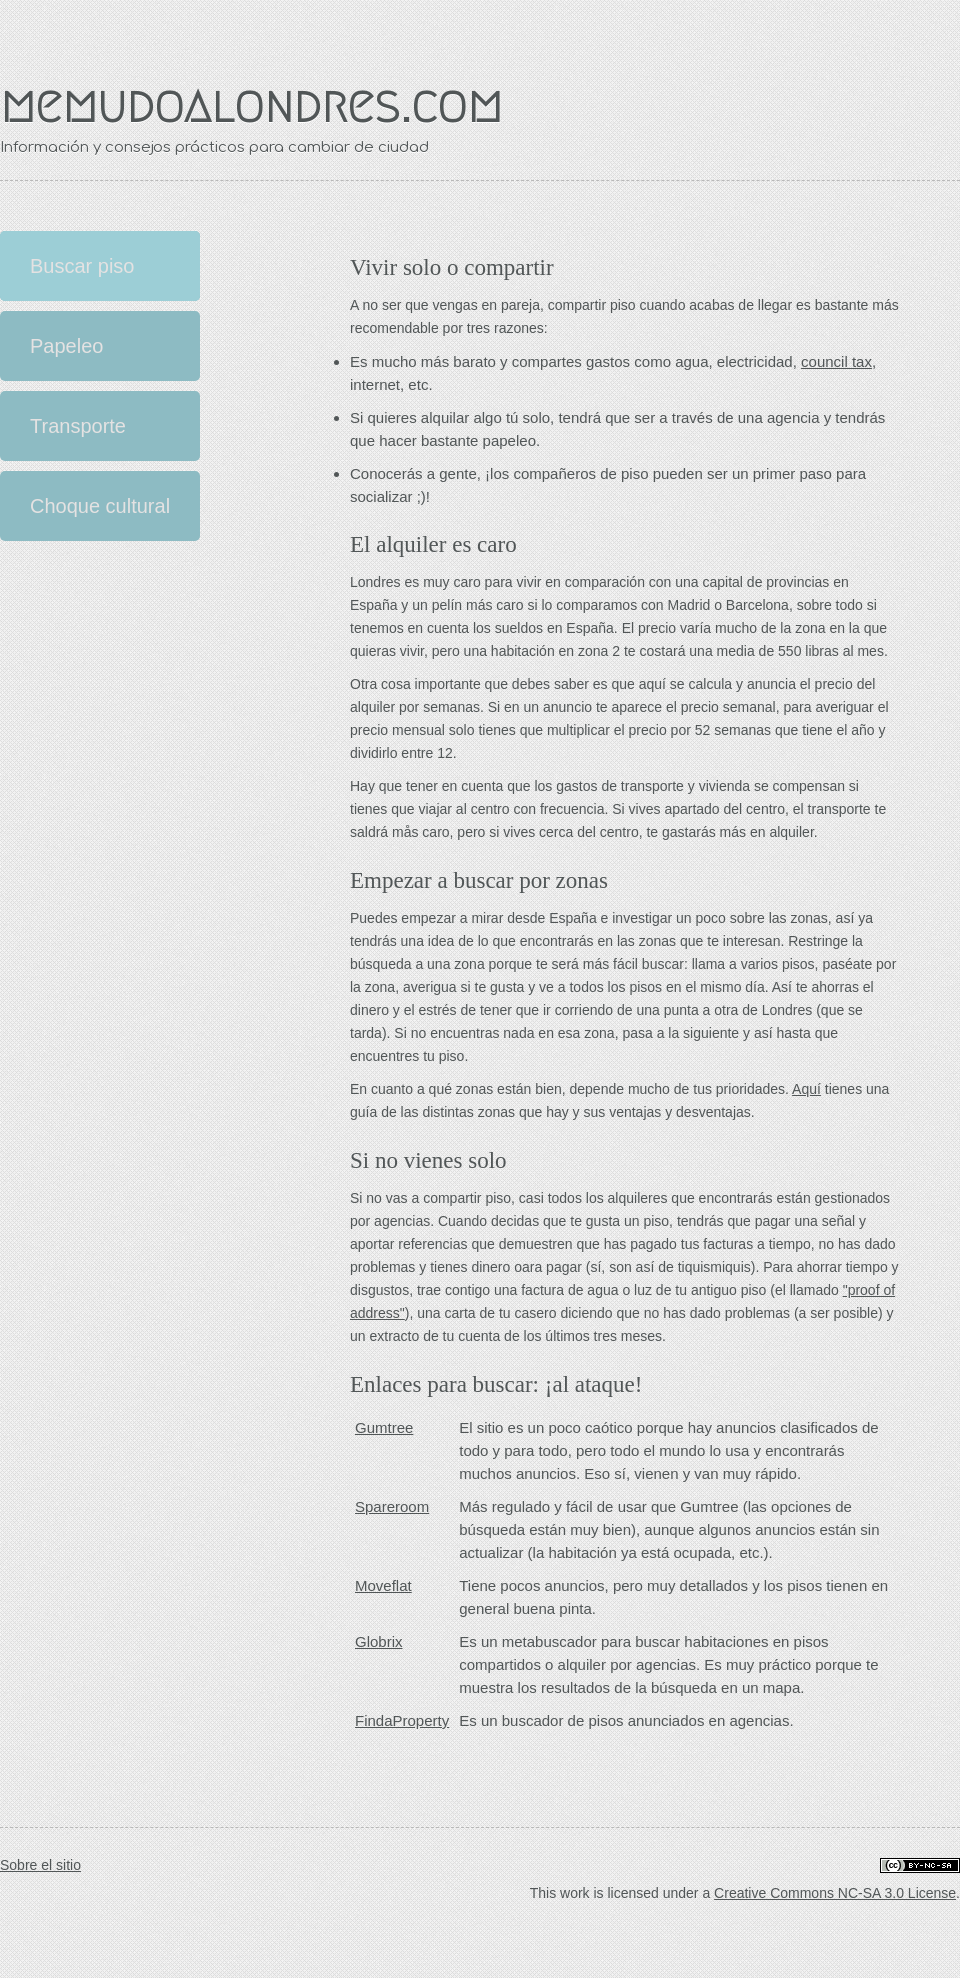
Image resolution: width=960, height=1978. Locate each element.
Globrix (379, 1641)
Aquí (806, 1089)
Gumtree (384, 1427)
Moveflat (383, 1585)
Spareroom (392, 1506)
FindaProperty (402, 1720)
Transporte (78, 426)
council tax (836, 361)
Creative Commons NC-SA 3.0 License (835, 1893)
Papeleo (66, 346)
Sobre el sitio (40, 1865)
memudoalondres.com (251, 105)
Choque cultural (100, 506)
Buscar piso (82, 266)
